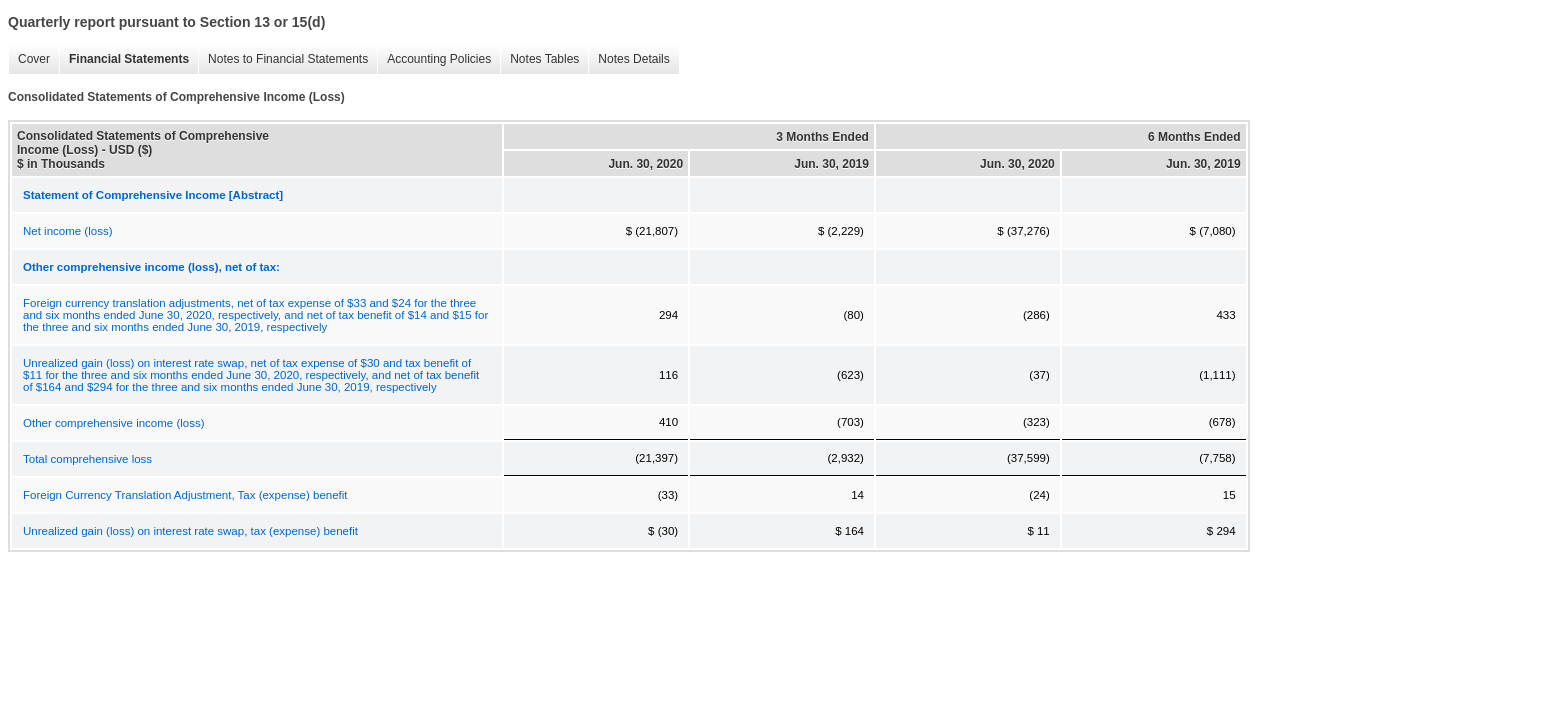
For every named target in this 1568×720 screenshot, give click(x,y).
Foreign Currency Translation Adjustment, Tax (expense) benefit (185, 495)
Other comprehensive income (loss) (114, 423)
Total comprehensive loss (87, 459)
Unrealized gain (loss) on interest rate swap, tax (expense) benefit (190, 531)
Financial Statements (124, 59)
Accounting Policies (434, 59)
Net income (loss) (67, 231)
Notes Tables (539, 59)
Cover (29, 59)
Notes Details (628, 59)
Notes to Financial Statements (283, 59)
